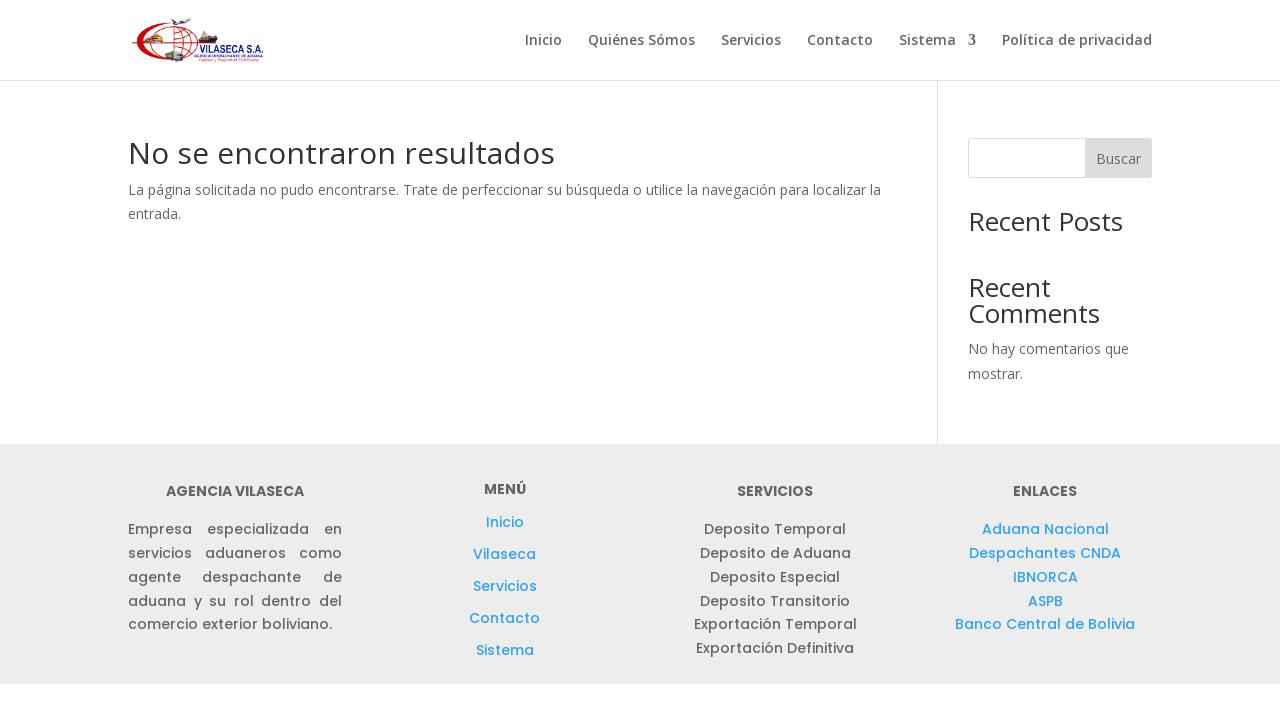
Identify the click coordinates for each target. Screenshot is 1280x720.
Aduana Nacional (1045, 529)
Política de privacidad (1077, 41)
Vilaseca (504, 554)
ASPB (1045, 601)
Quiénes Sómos (641, 41)
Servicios (751, 41)
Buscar (1118, 158)
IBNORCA (1045, 577)
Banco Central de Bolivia (1045, 624)
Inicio (543, 41)
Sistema (927, 41)
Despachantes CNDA (1045, 553)
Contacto (840, 41)
